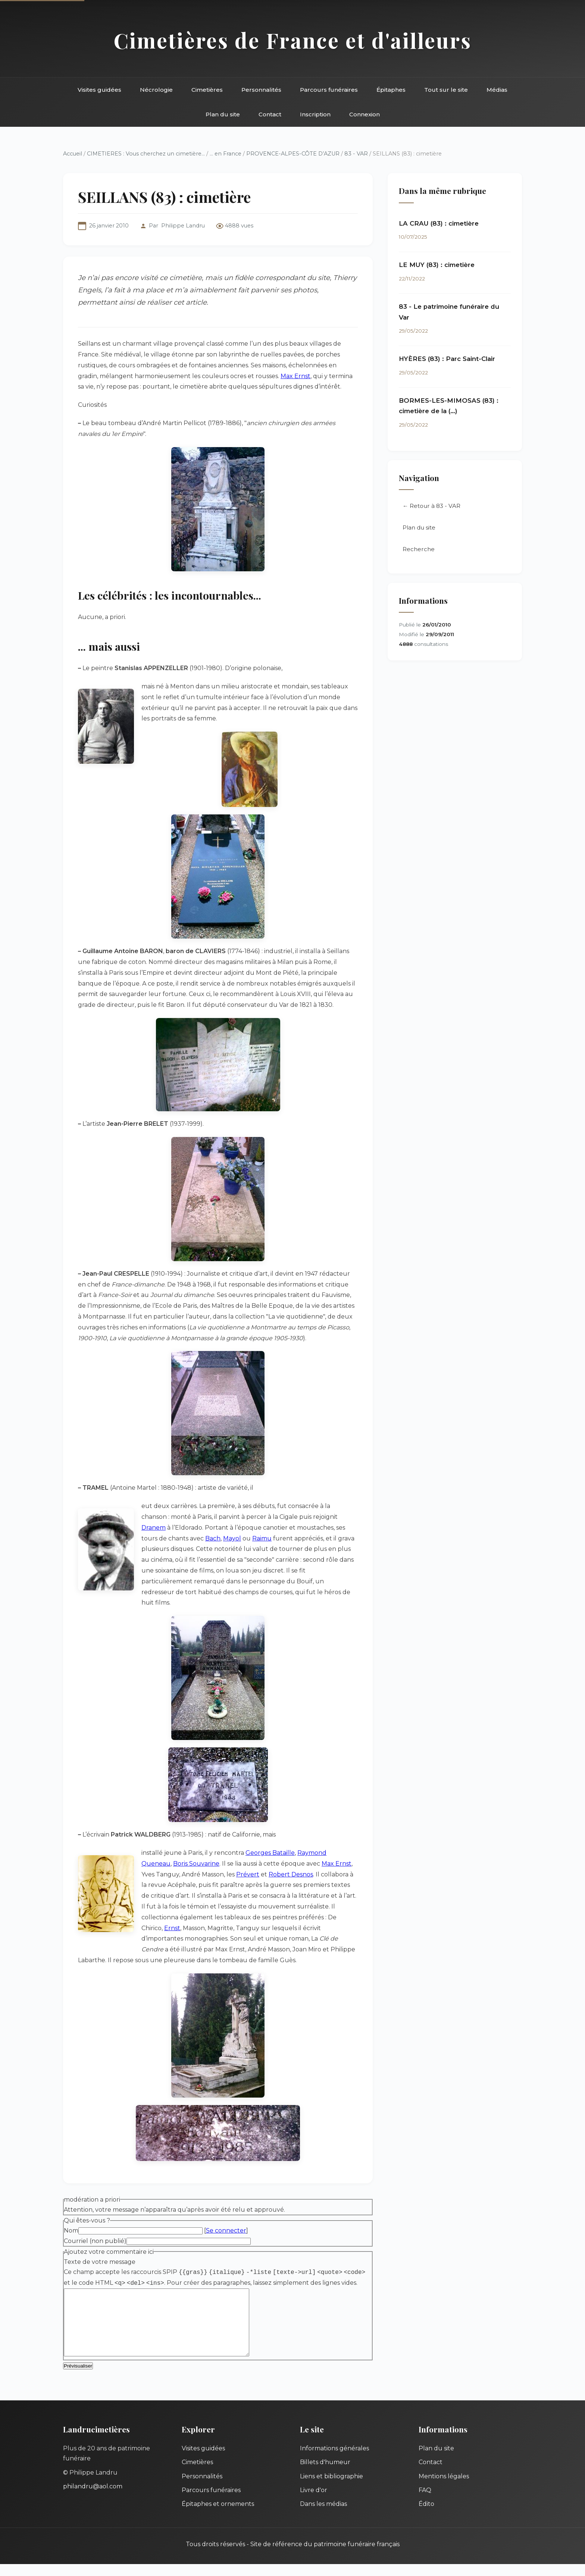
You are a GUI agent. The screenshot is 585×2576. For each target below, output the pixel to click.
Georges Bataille (270, 1852)
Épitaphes (391, 89)
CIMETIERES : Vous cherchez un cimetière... (146, 153)
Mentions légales (444, 2488)
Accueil (72, 153)
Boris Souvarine (196, 1863)
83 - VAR (356, 153)
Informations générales (334, 2460)
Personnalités (261, 89)
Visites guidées (99, 89)
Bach (212, 1538)
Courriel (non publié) (95, 2240)
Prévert (247, 1874)
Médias (497, 89)
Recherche (419, 549)
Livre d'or (313, 2502)
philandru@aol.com (92, 2498)
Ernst (172, 1928)
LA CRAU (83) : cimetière (439, 223)
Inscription (315, 114)
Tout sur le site (446, 89)
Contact (270, 114)
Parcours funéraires (329, 89)
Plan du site (223, 114)
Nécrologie (156, 89)
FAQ (425, 2502)
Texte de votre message (99, 2261)
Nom (71, 2230)
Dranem (153, 1527)
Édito (426, 2515)
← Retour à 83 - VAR (431, 506)
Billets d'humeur (325, 2474)
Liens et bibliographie (331, 2488)
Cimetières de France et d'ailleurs (293, 40)
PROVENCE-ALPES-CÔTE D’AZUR (293, 153)
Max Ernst (295, 376)
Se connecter (226, 2230)
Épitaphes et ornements (218, 2515)
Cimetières (207, 89)
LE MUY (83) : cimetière (437, 265)
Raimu (262, 1538)
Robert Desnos (291, 1874)
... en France (225, 153)
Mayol (232, 1538)
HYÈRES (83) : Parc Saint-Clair (447, 359)
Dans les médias (323, 2515)
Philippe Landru (183, 225)
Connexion (364, 114)
